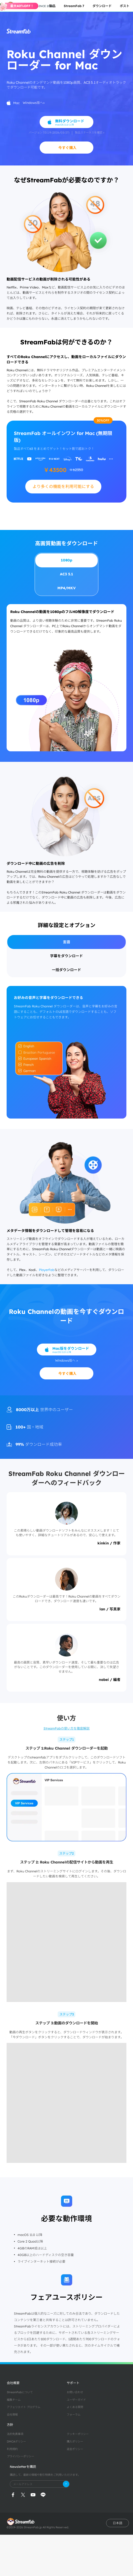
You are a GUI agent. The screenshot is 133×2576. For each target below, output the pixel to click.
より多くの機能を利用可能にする (63, 486)
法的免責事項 (15, 2434)
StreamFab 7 (74, 6)
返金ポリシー (75, 2449)
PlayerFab (46, 1270)
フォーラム (73, 2414)
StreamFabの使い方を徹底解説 (66, 1728)
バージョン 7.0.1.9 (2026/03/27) (49, 132)
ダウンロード (102, 6)
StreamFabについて (20, 2392)
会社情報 (12, 2414)
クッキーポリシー (78, 2434)
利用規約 (12, 2449)
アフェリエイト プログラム (23, 2407)
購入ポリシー (75, 2441)
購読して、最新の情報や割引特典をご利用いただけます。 (45, 2474)
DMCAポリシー (16, 2441)
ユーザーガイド (76, 2399)
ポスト (124, 6)
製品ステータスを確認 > (89, 132)
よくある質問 (75, 2407)
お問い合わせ (75, 2392)
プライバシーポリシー (20, 2456)
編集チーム (13, 2399)
